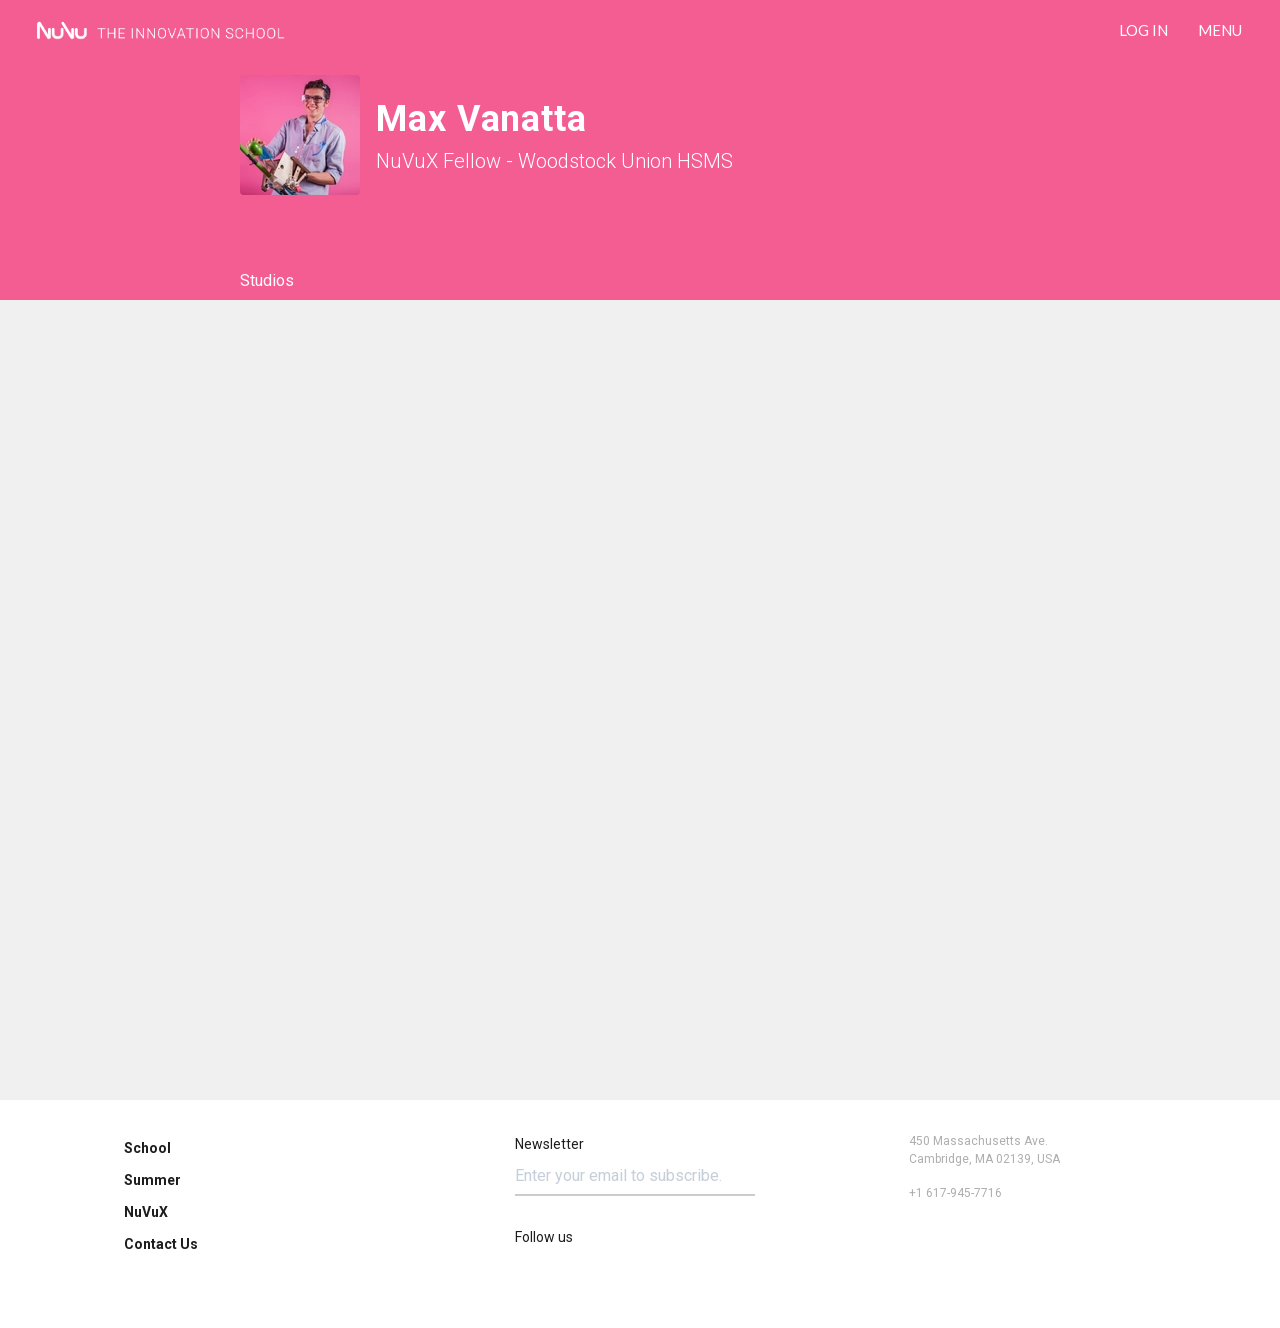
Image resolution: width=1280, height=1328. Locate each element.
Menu (1220, 30)
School (147, 1148)
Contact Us (161, 1244)
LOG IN (1143, 30)
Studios (267, 280)
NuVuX (146, 1212)
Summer (152, 1180)
